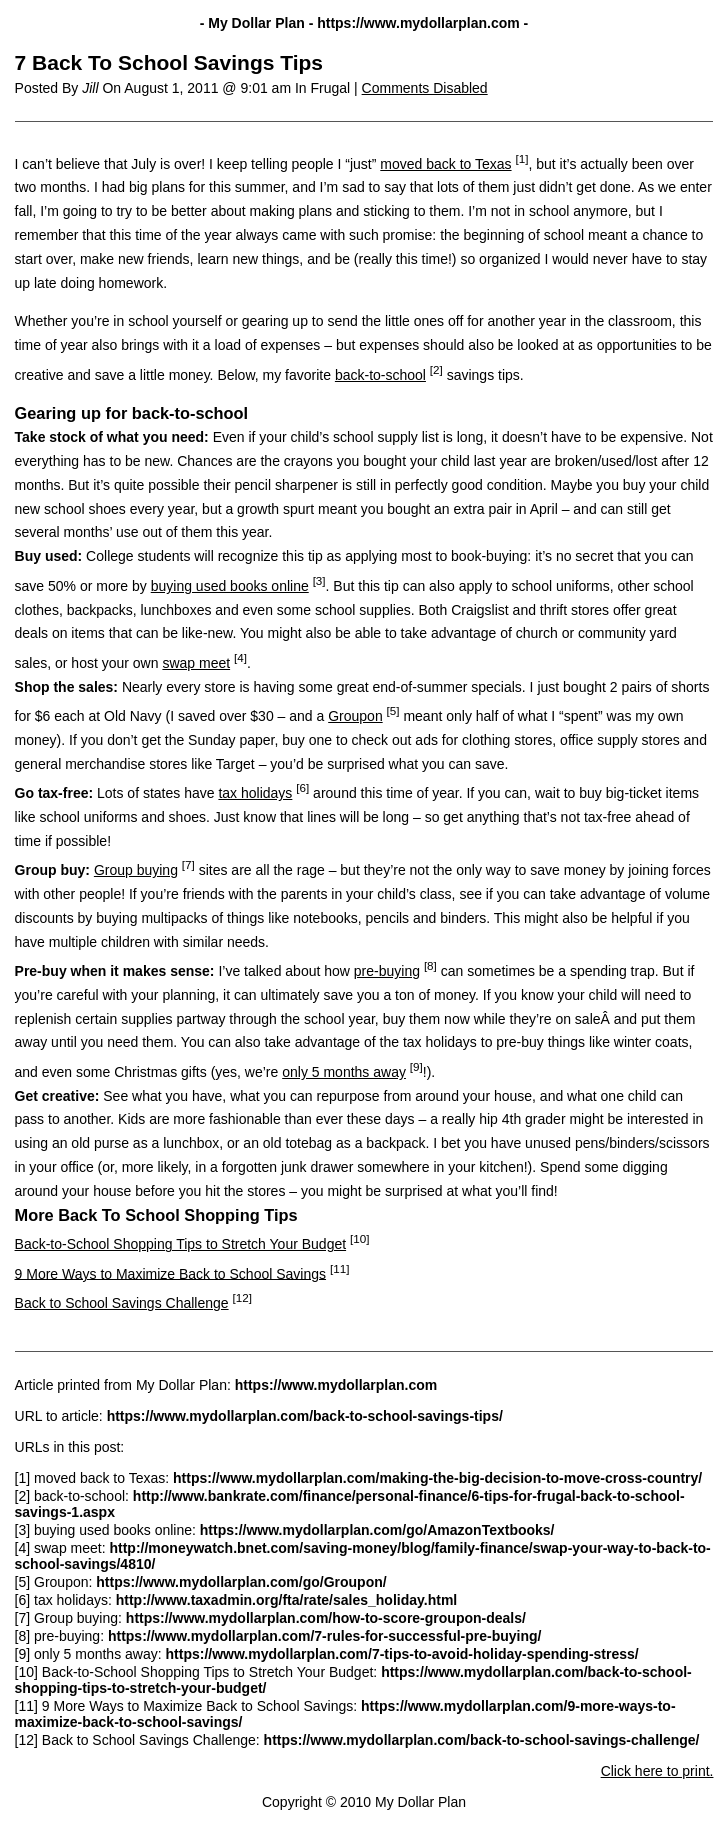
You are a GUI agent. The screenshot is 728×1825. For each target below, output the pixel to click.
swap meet (196, 663)
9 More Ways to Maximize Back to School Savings (171, 1273)
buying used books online (230, 586)
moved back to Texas (445, 164)
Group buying (136, 870)
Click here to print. (657, 1771)
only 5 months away (344, 1072)
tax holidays (255, 793)
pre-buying (387, 971)
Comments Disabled (425, 88)
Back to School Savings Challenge (122, 1303)
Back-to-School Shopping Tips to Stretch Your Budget (181, 1244)
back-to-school (380, 375)
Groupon (355, 716)
